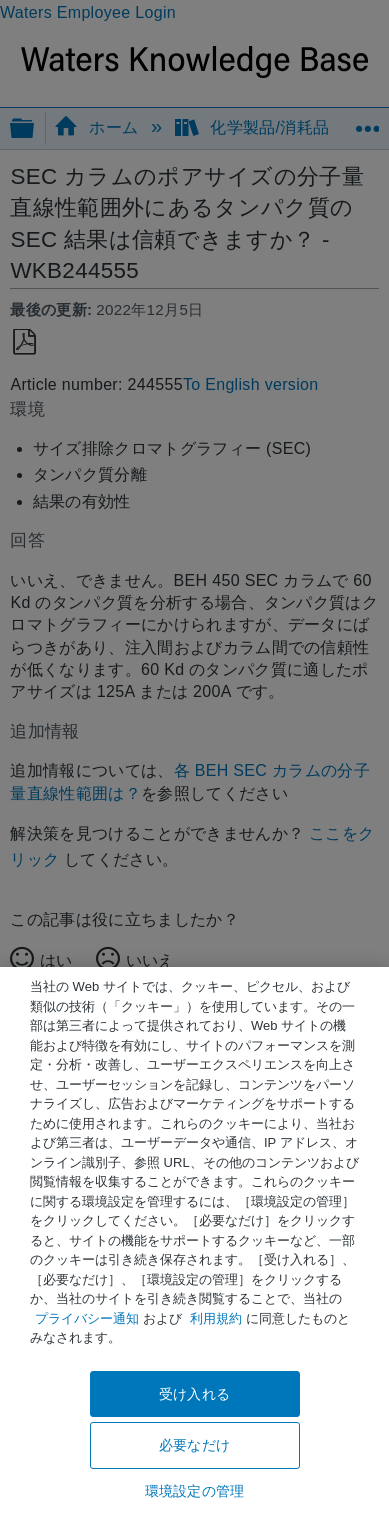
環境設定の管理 (194, 1491)
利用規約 (216, 1318)
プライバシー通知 (87, 1318)
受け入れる (194, 1394)
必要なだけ (194, 1445)
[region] (194, 1240)
